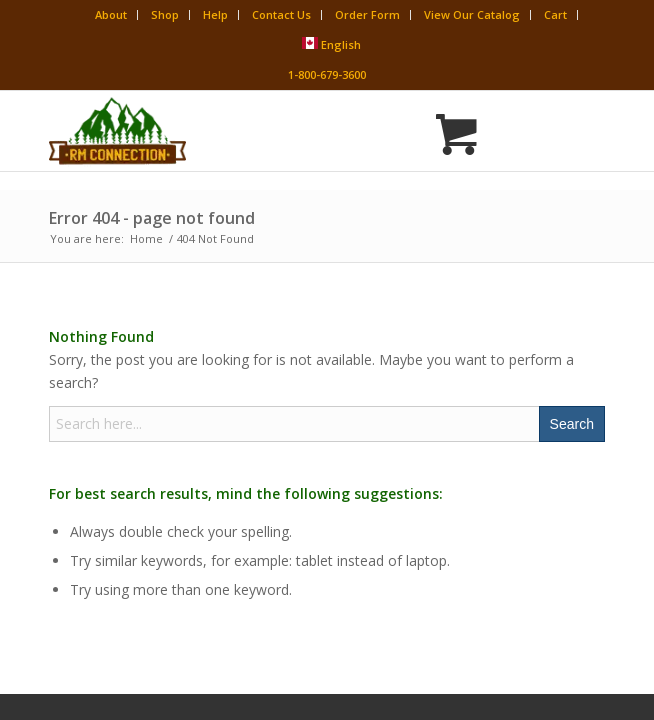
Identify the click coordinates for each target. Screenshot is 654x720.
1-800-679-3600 (327, 74)
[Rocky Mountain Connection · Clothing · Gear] (271, 131)
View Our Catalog (472, 14)
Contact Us (281, 14)
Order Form (367, 14)
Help (215, 14)
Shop (165, 14)
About (111, 14)
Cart (555, 14)
